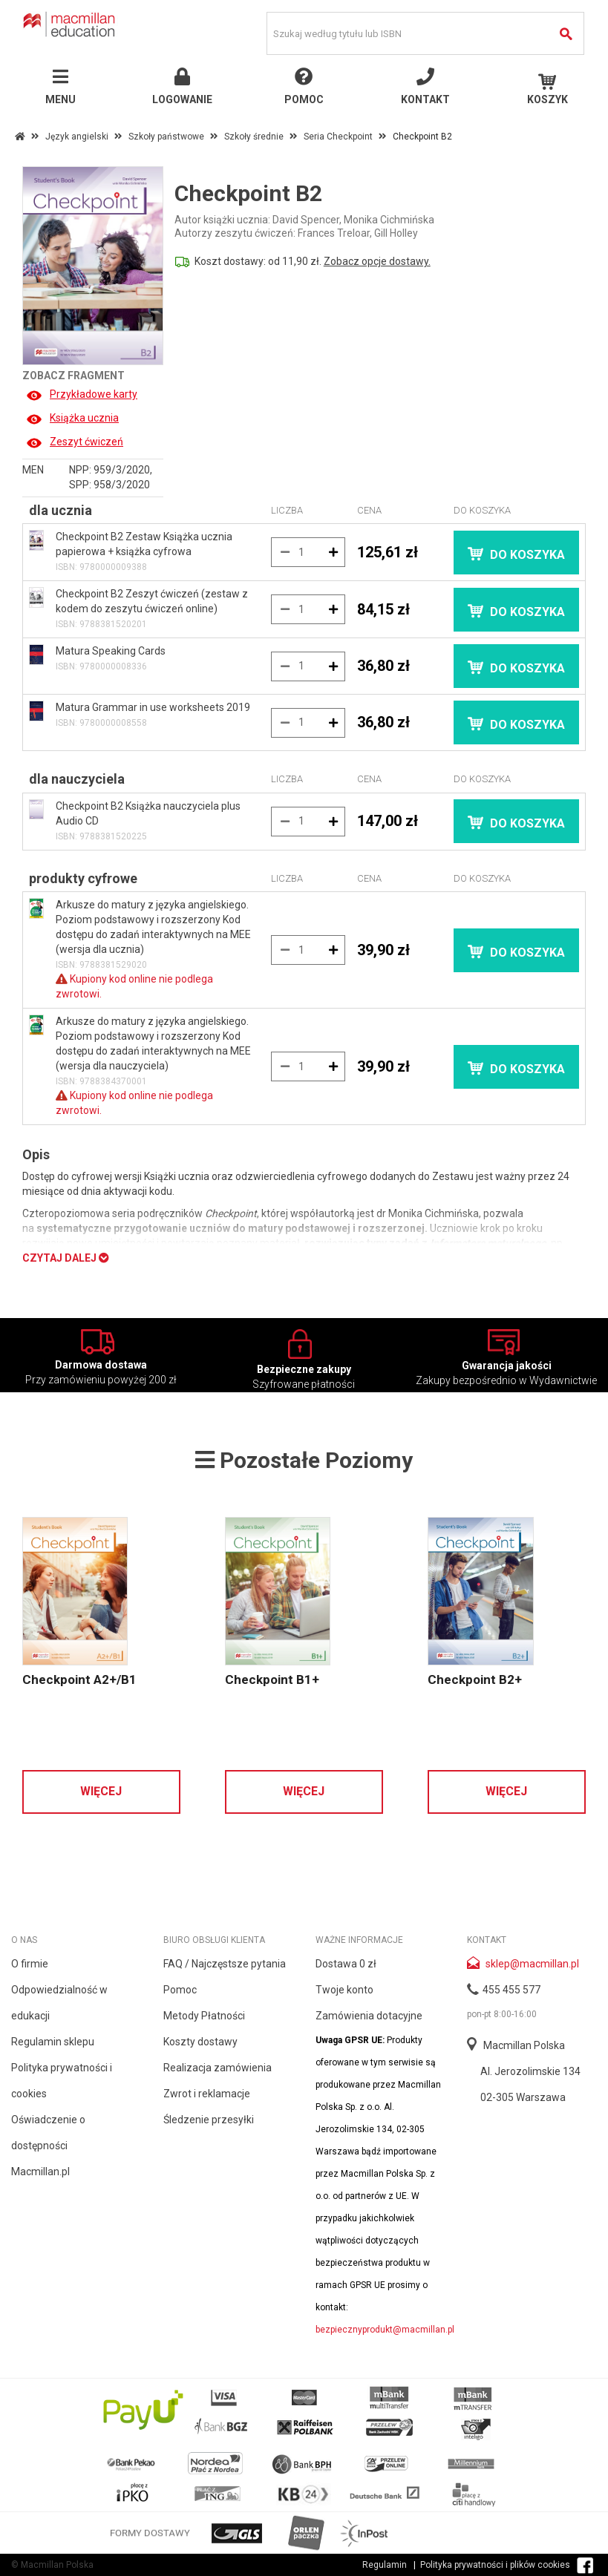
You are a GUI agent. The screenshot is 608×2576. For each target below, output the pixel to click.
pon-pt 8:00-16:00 (502, 2014)
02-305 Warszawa (523, 2097)
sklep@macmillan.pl (532, 1964)
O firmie (29, 1964)
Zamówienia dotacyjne (369, 2016)
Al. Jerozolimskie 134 (530, 2071)
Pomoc (180, 1990)
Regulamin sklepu (52, 2042)
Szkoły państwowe (166, 136)
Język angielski (76, 136)
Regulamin (384, 2565)
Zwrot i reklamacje (206, 2094)
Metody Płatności (204, 2016)
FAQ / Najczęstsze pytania (224, 1964)
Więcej (101, 1791)
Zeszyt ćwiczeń (74, 442)
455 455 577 (511, 1990)
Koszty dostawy (200, 2042)
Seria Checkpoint (338, 136)
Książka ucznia (72, 418)
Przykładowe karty (81, 394)
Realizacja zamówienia (217, 2068)
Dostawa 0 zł (346, 1964)
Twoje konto (344, 1990)
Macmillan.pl (40, 2171)
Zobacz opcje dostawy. (377, 261)
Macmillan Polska (524, 2045)
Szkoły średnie (254, 136)
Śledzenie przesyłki (208, 2120)
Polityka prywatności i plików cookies (495, 2565)
